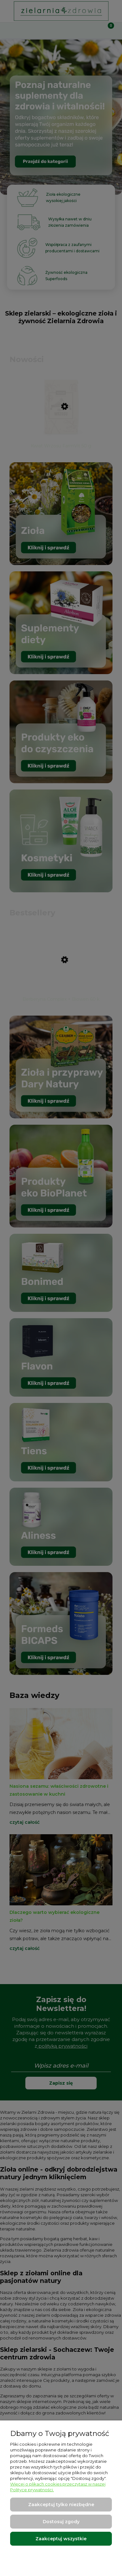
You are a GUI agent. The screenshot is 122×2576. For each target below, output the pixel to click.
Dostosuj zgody (61, 2521)
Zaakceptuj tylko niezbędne (61, 2504)
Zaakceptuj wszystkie (61, 2539)
